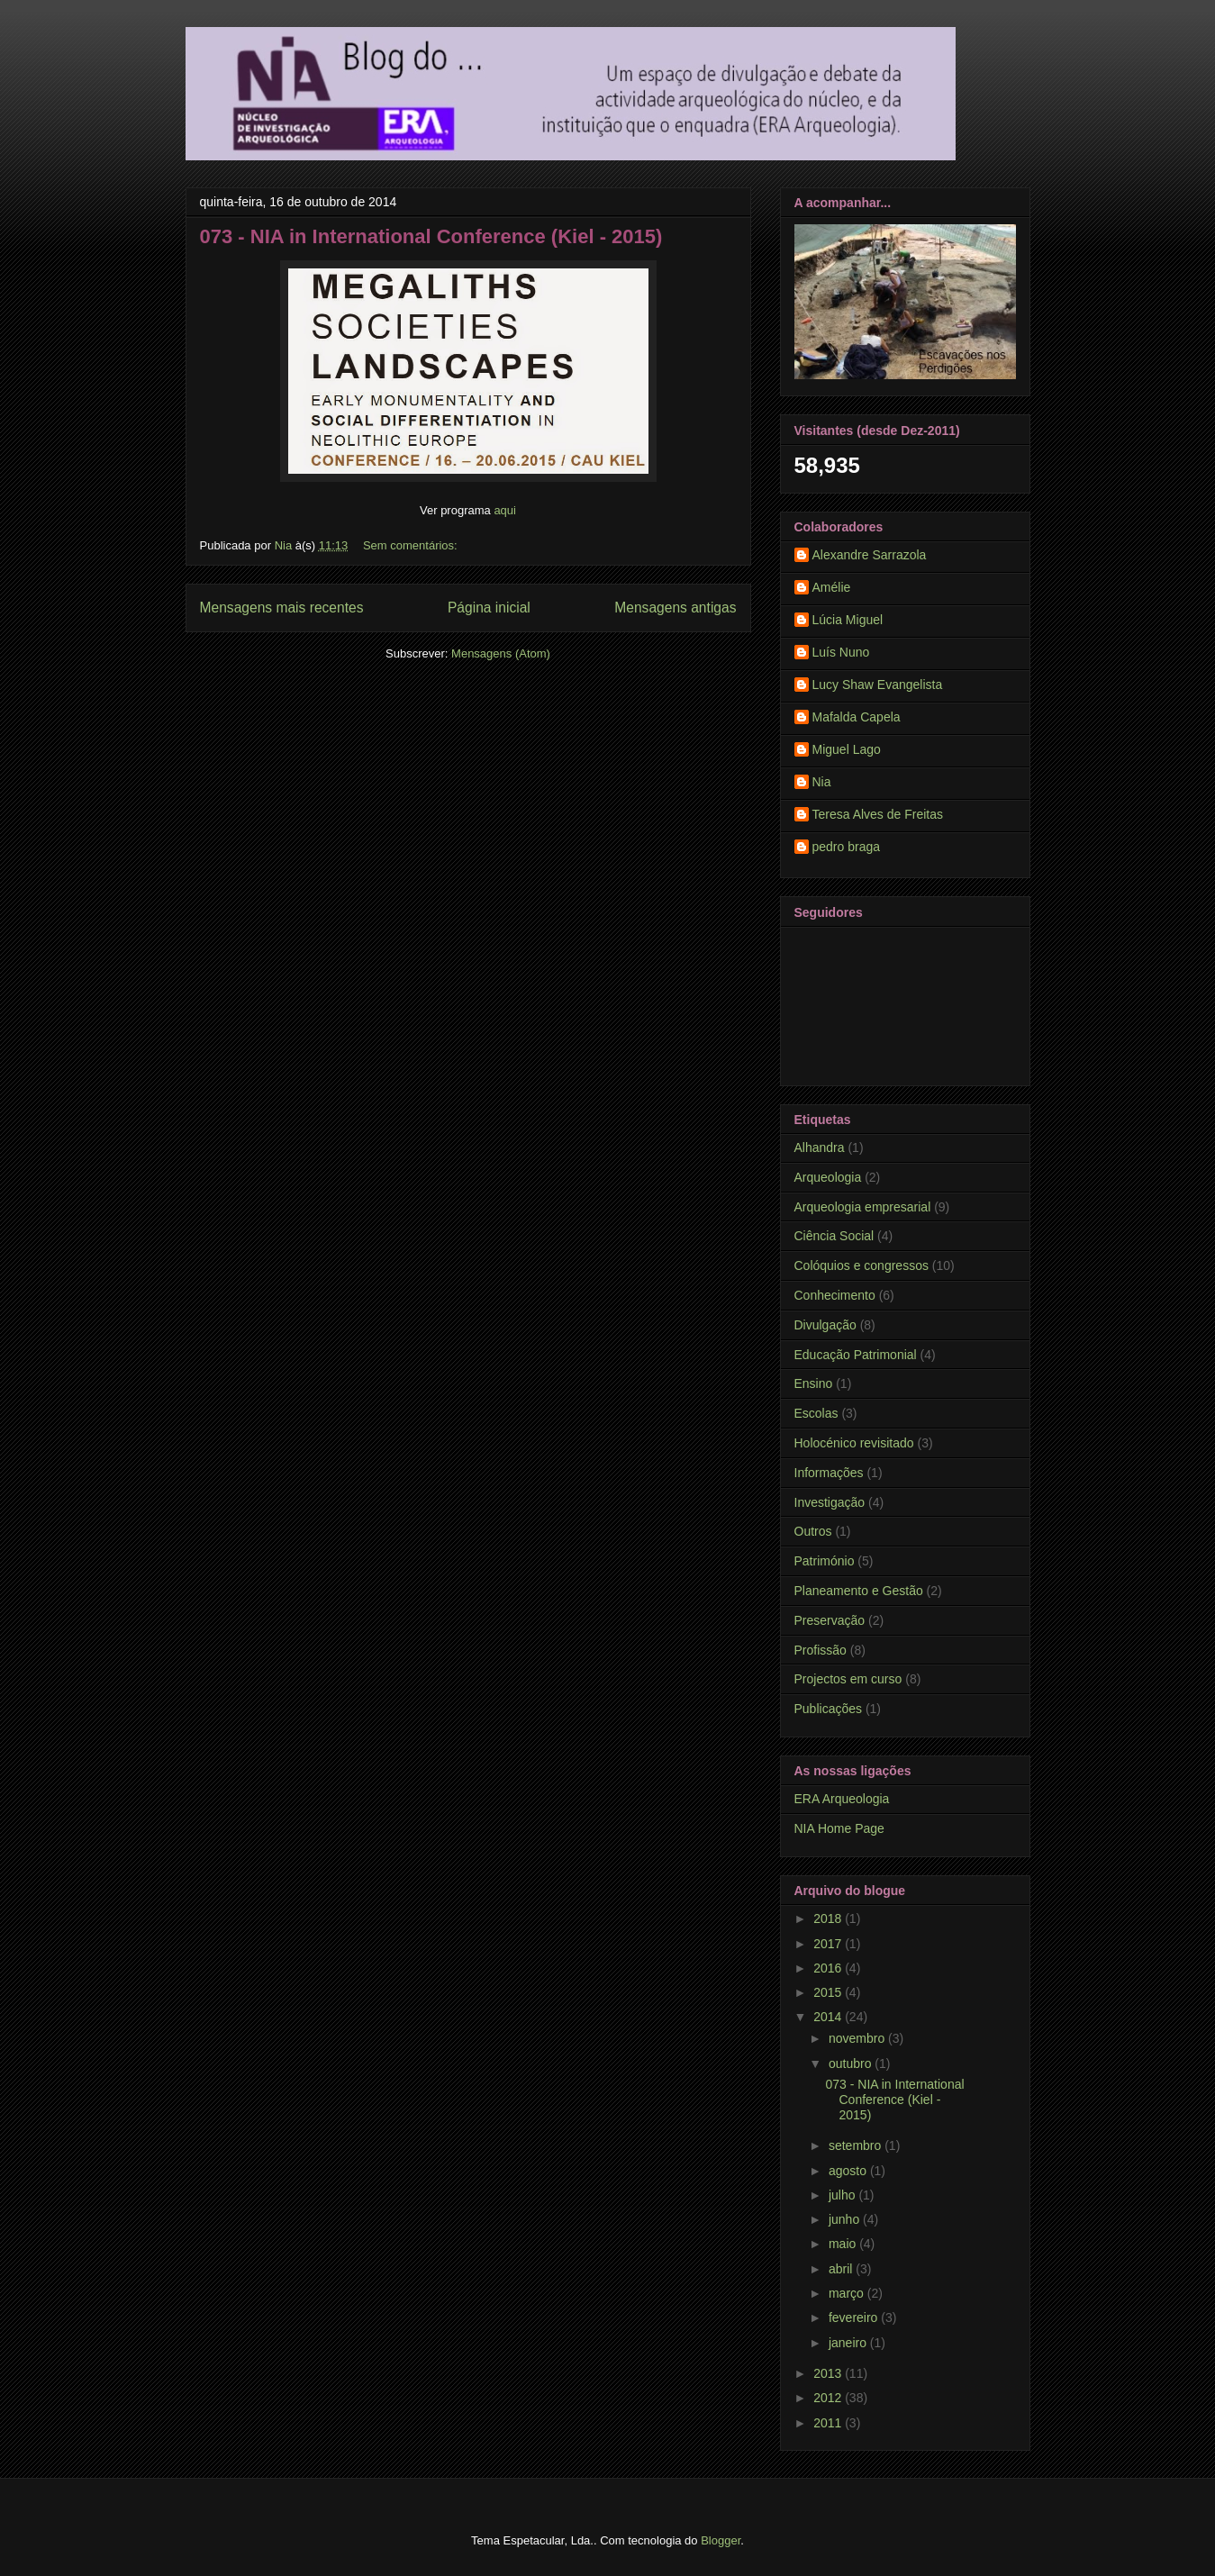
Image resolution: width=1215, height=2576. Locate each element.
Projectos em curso (848, 1679)
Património (824, 1561)
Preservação (830, 1620)
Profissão (820, 1650)
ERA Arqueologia (842, 1798)
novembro (858, 2038)
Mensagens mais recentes (282, 607)
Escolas (816, 1413)
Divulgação (825, 1325)
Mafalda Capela (856, 717)
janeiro (849, 2343)
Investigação (830, 1502)
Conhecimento (834, 1295)
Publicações (828, 1708)
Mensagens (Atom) (500, 653)
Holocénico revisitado (854, 1443)
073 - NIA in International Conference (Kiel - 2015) (431, 236)
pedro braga (846, 846)
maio (844, 2243)
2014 (829, 2016)
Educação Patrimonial (855, 1354)
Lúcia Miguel (848, 619)
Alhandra (819, 1147)
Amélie (831, 587)
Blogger (720, 2540)
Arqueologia (828, 1177)
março (848, 2293)
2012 (829, 2397)
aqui (505, 510)
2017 (829, 1944)
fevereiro (855, 2317)
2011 (829, 2423)
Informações (829, 1472)
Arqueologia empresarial (862, 1207)
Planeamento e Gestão (858, 1590)
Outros (813, 1531)
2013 (829, 2373)
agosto (849, 2170)
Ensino (813, 1383)
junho (846, 2219)
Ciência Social (834, 1236)
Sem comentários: (411, 545)
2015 (829, 1992)
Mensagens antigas (675, 607)
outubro (852, 2063)
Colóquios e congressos (861, 1265)
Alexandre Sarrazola (869, 555)
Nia (821, 782)
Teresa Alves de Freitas (878, 814)
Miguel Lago (846, 749)
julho (843, 2195)
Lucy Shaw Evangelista (877, 684)
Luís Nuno (841, 652)
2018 (829, 1918)
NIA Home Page (839, 1828)
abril (842, 2269)
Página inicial (489, 607)
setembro (856, 2145)
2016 (829, 1968)
